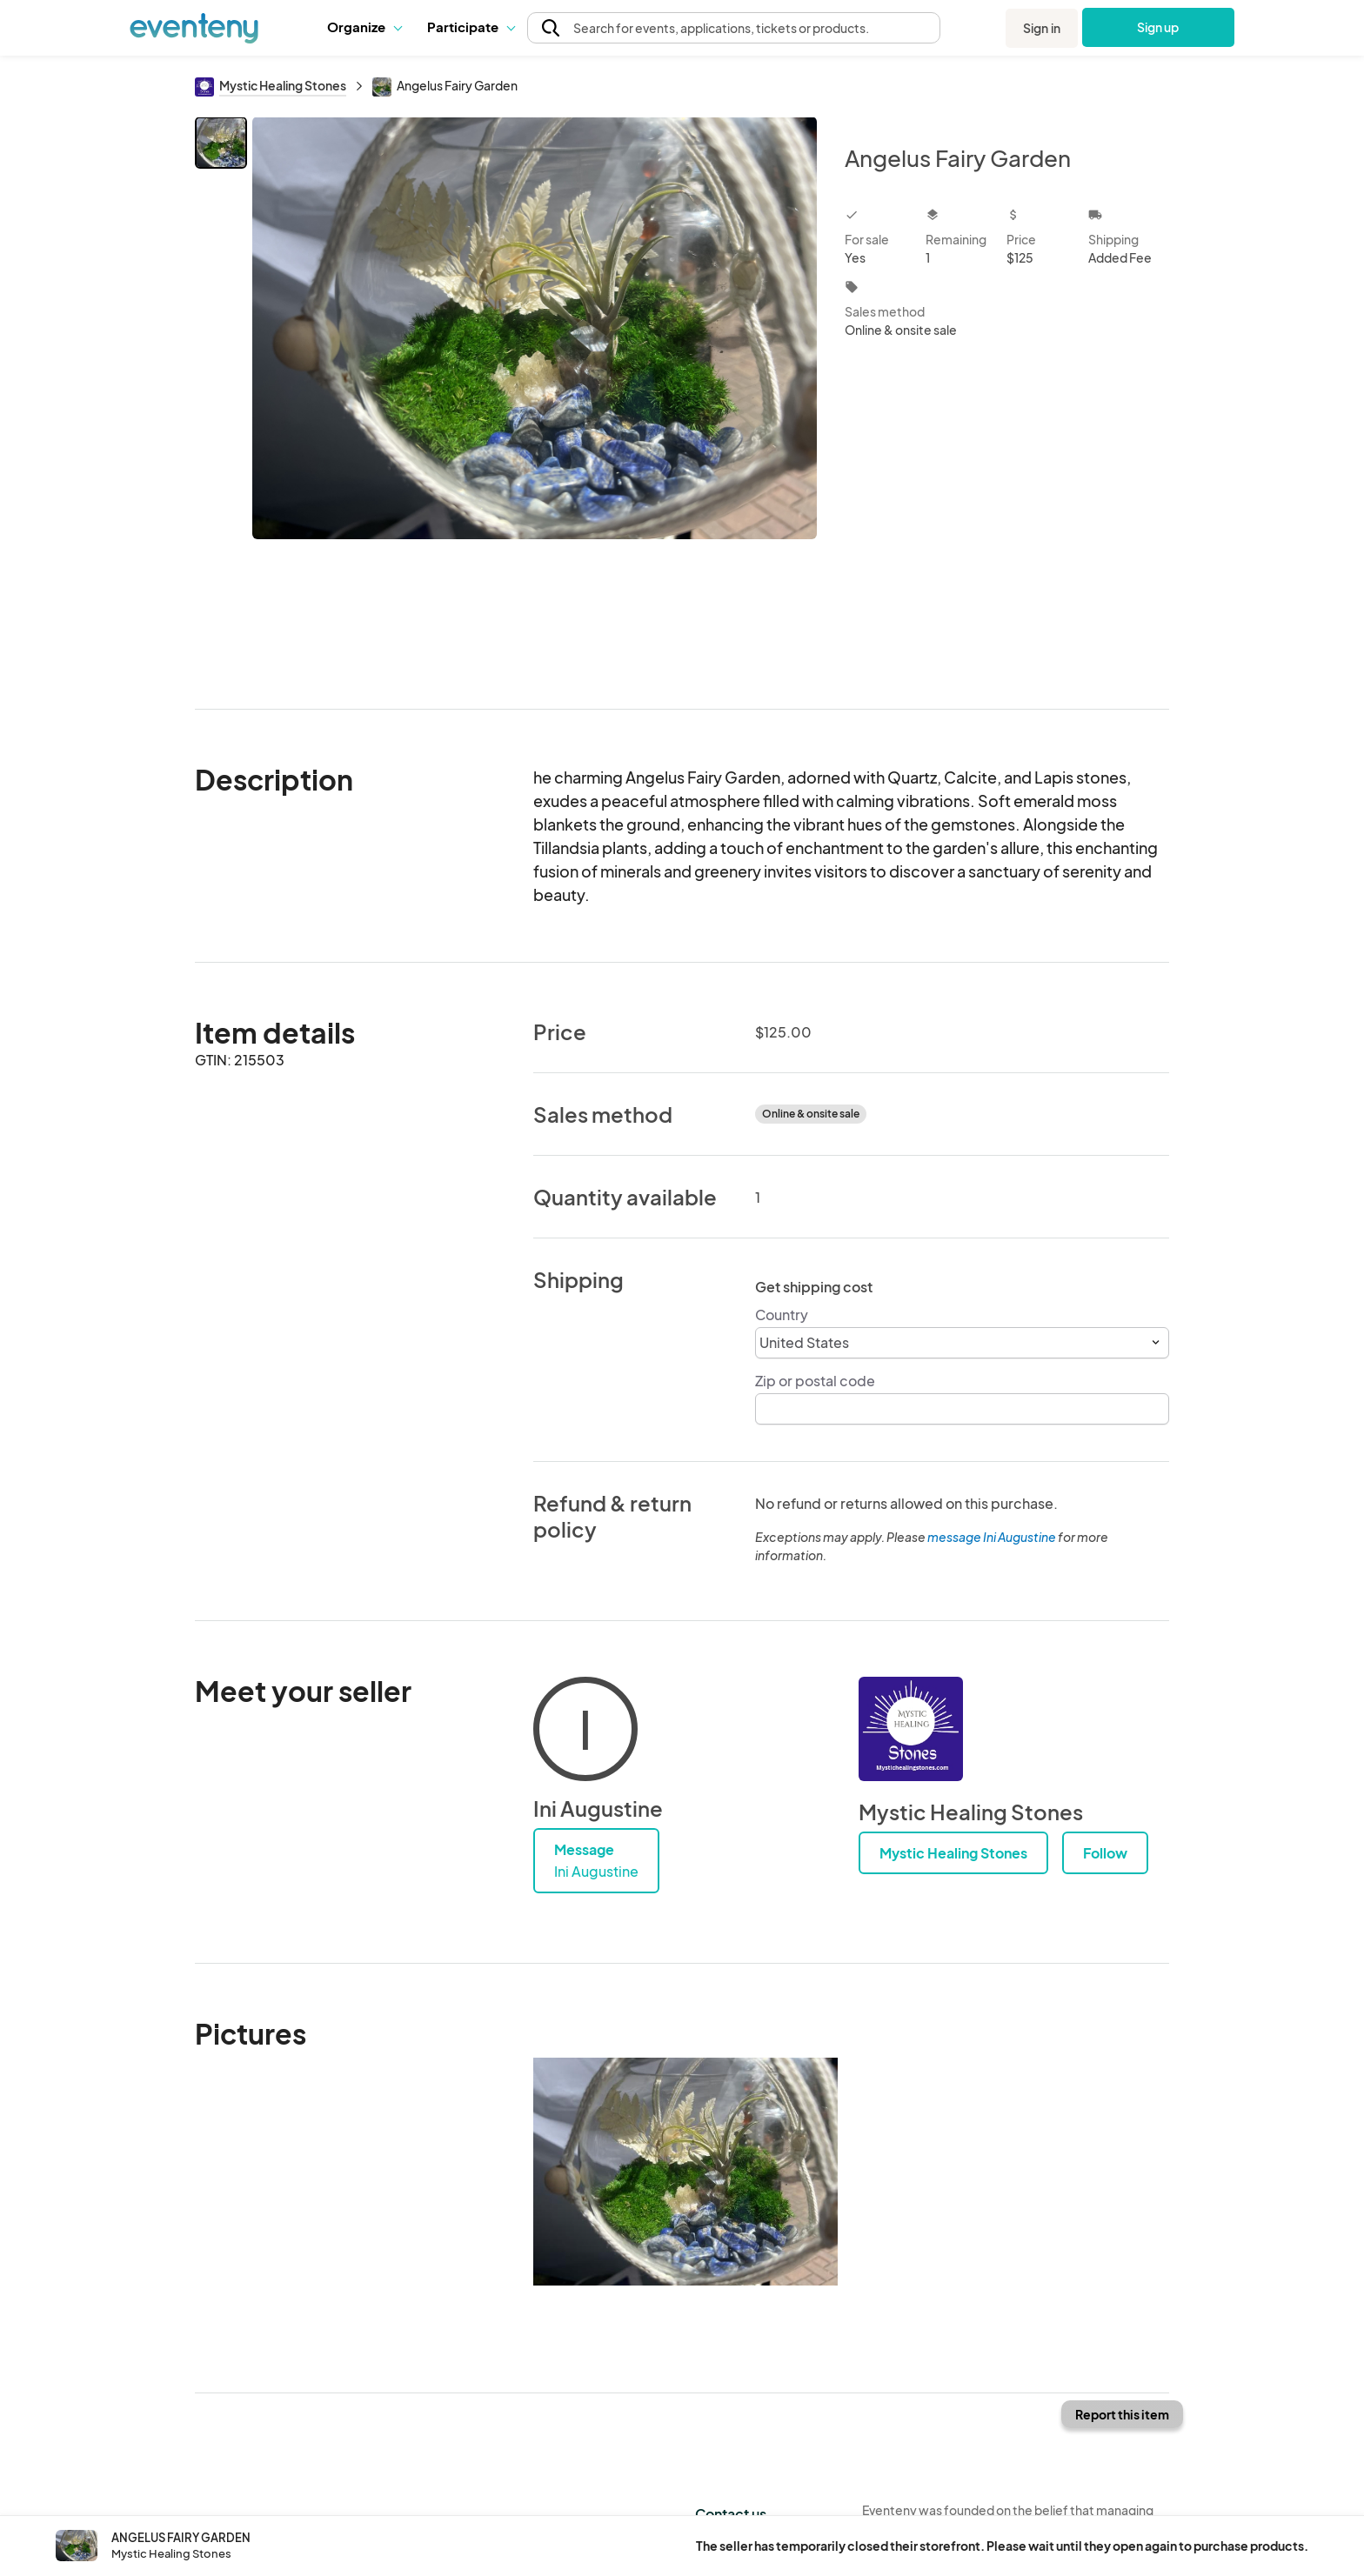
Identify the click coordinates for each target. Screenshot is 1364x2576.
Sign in (1041, 28)
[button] (364, 27)
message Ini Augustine (991, 1537)
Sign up (1158, 27)
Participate (470, 26)
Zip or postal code (815, 1380)
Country (781, 1314)
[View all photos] (534, 399)
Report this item (1122, 2414)
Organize (364, 26)
